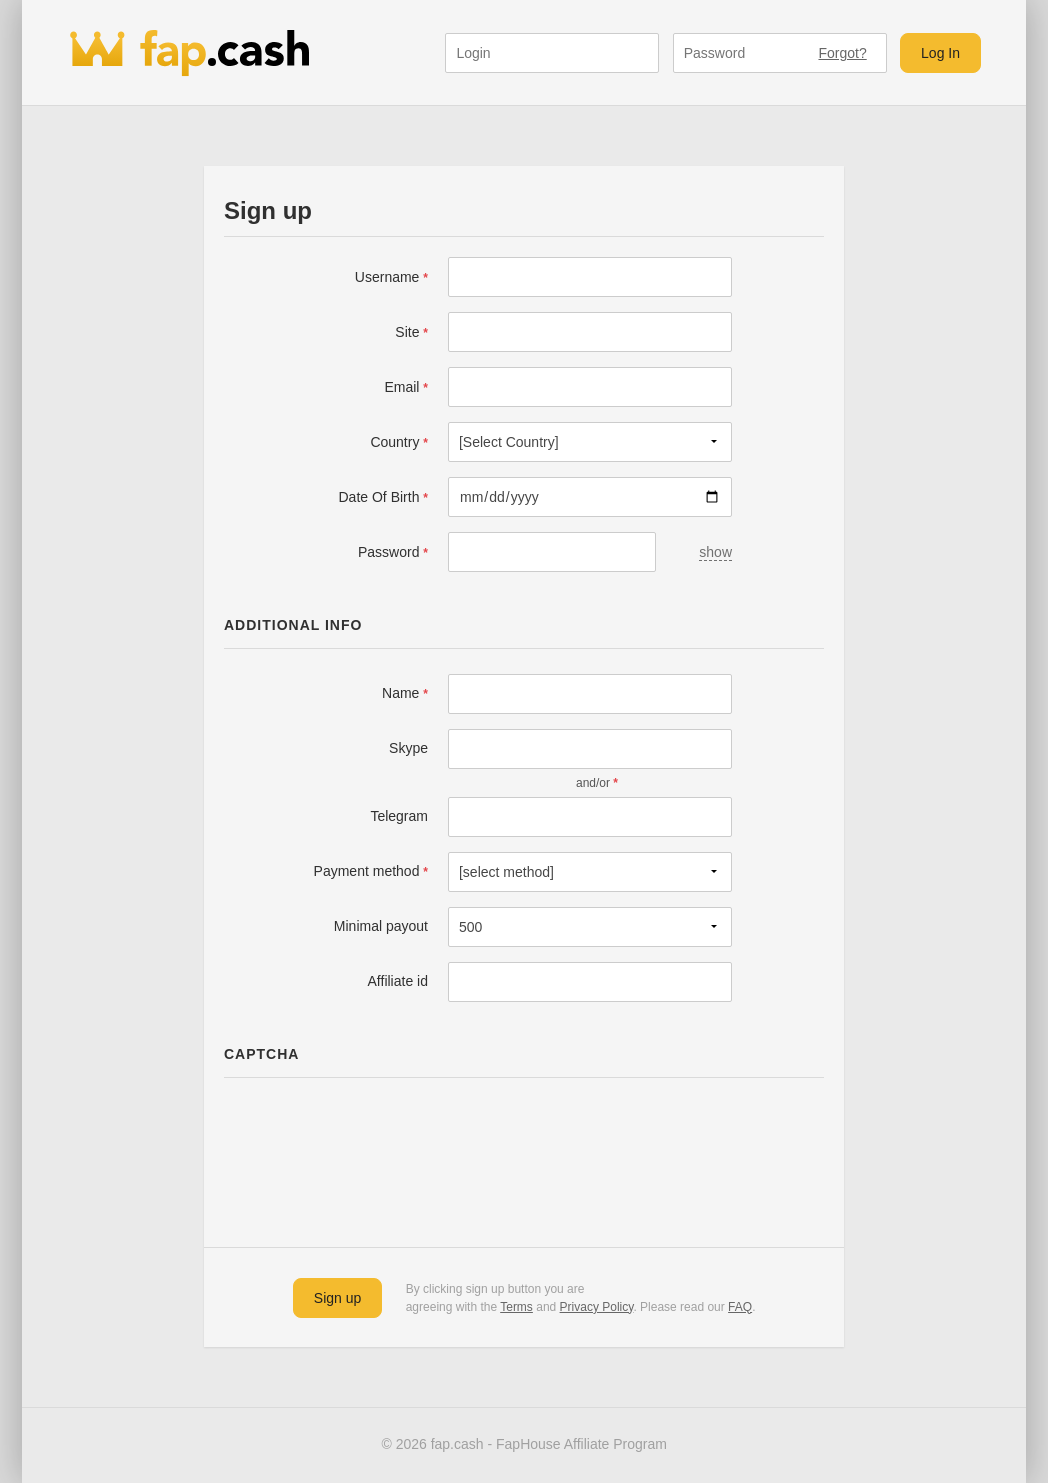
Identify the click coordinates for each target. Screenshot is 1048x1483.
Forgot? (842, 53)
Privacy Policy (597, 1307)
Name (400, 693)
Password (388, 552)
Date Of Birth (379, 497)
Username (387, 277)
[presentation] (580, 1142)
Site (407, 332)
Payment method (367, 871)
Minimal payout (381, 926)
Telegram (399, 816)
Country (394, 442)
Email (401, 387)
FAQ (740, 1307)
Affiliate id (398, 981)
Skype (408, 748)
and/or (597, 783)
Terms (516, 1307)
